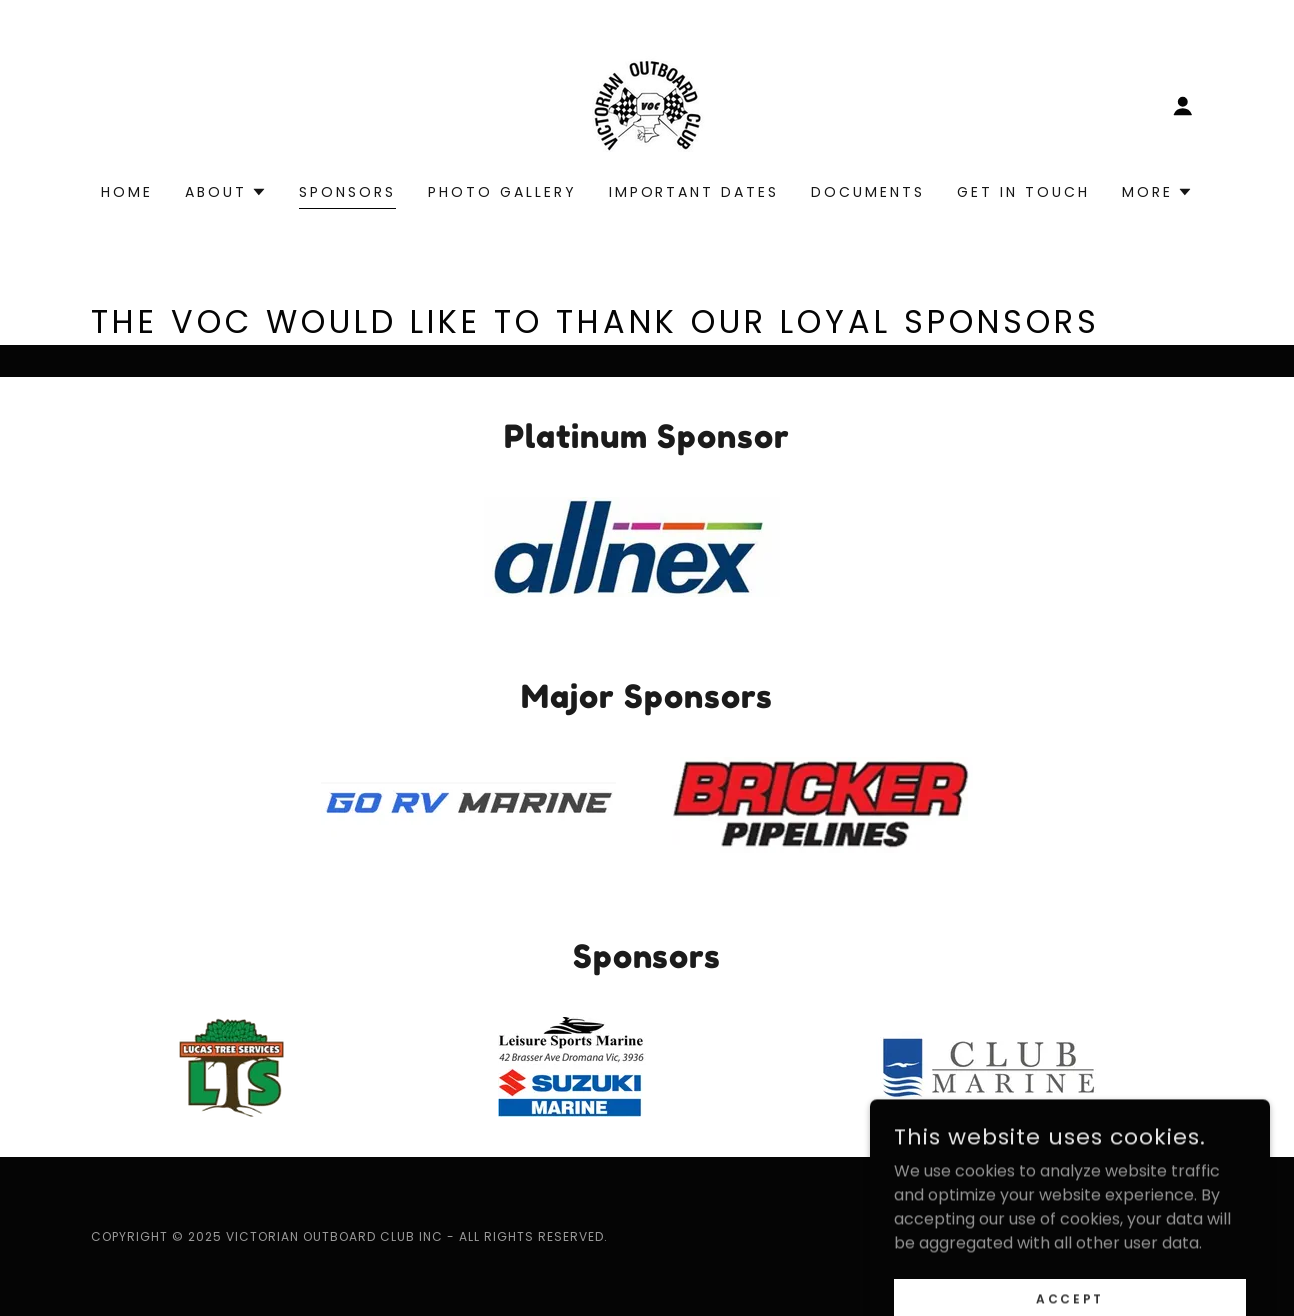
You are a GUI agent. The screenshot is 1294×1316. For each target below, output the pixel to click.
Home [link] (127, 192)
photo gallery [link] (502, 192)
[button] (1183, 106)
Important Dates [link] (694, 192)
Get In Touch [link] (1023, 192)
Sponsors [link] (347, 192)
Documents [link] (868, 192)
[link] (647, 104)
